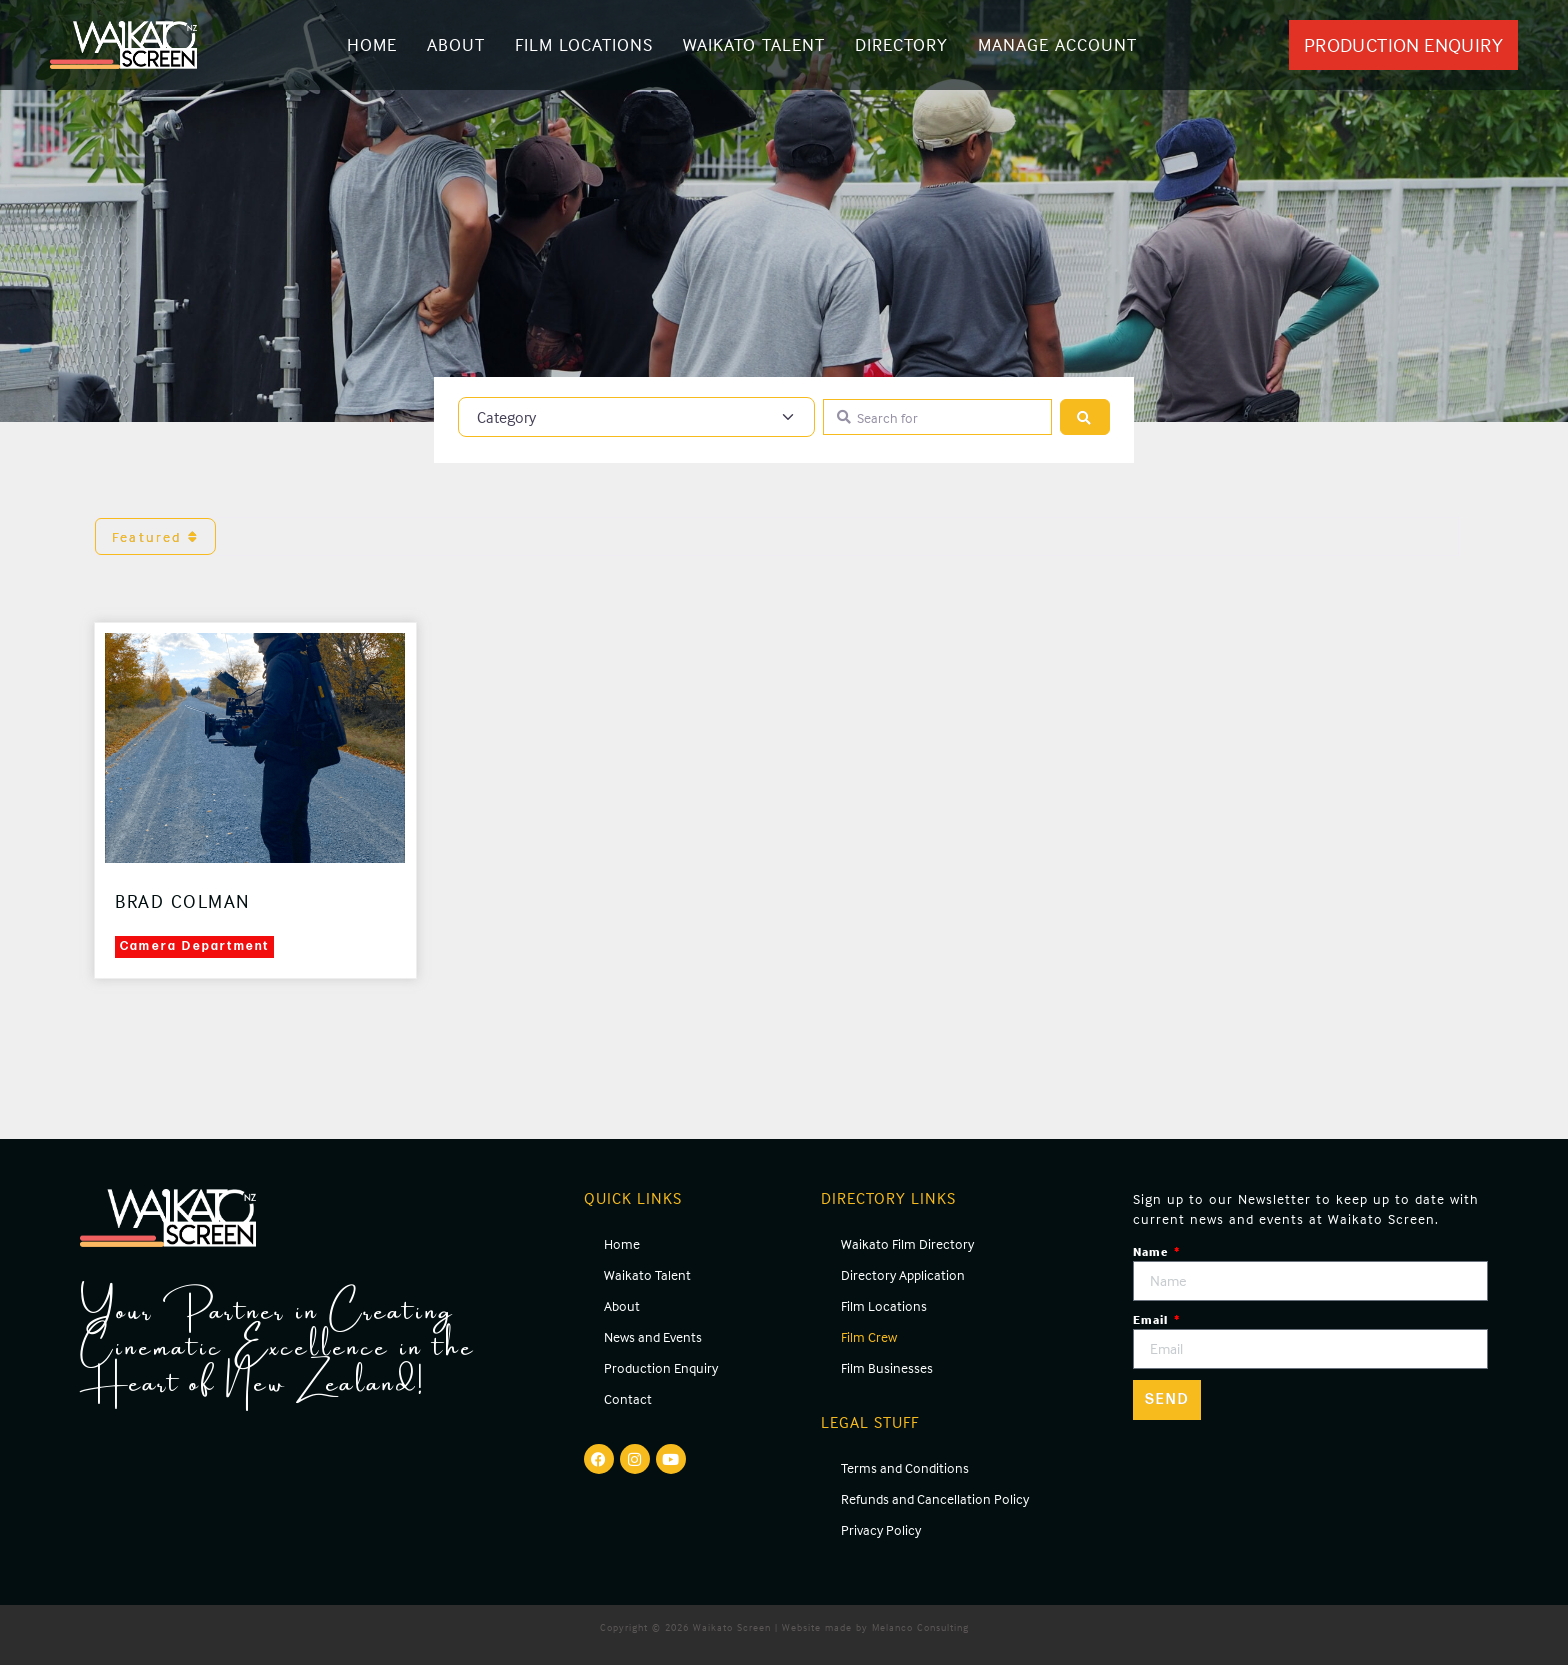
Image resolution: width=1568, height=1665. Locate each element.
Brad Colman (183, 901)
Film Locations (584, 44)
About (456, 44)
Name (1152, 1251)
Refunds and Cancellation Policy (935, 1498)
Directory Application (903, 1274)
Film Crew (869, 1336)
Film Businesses (887, 1367)
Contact (628, 1398)
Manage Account (1057, 44)
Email (1152, 1319)
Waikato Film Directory (907, 1243)
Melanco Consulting (920, 1627)
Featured (155, 536)
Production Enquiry (661, 1367)
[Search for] (937, 417)
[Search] (1085, 417)
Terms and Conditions (905, 1467)
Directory (901, 44)
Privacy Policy (881, 1529)
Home (372, 44)
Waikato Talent (754, 44)
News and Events (653, 1336)
